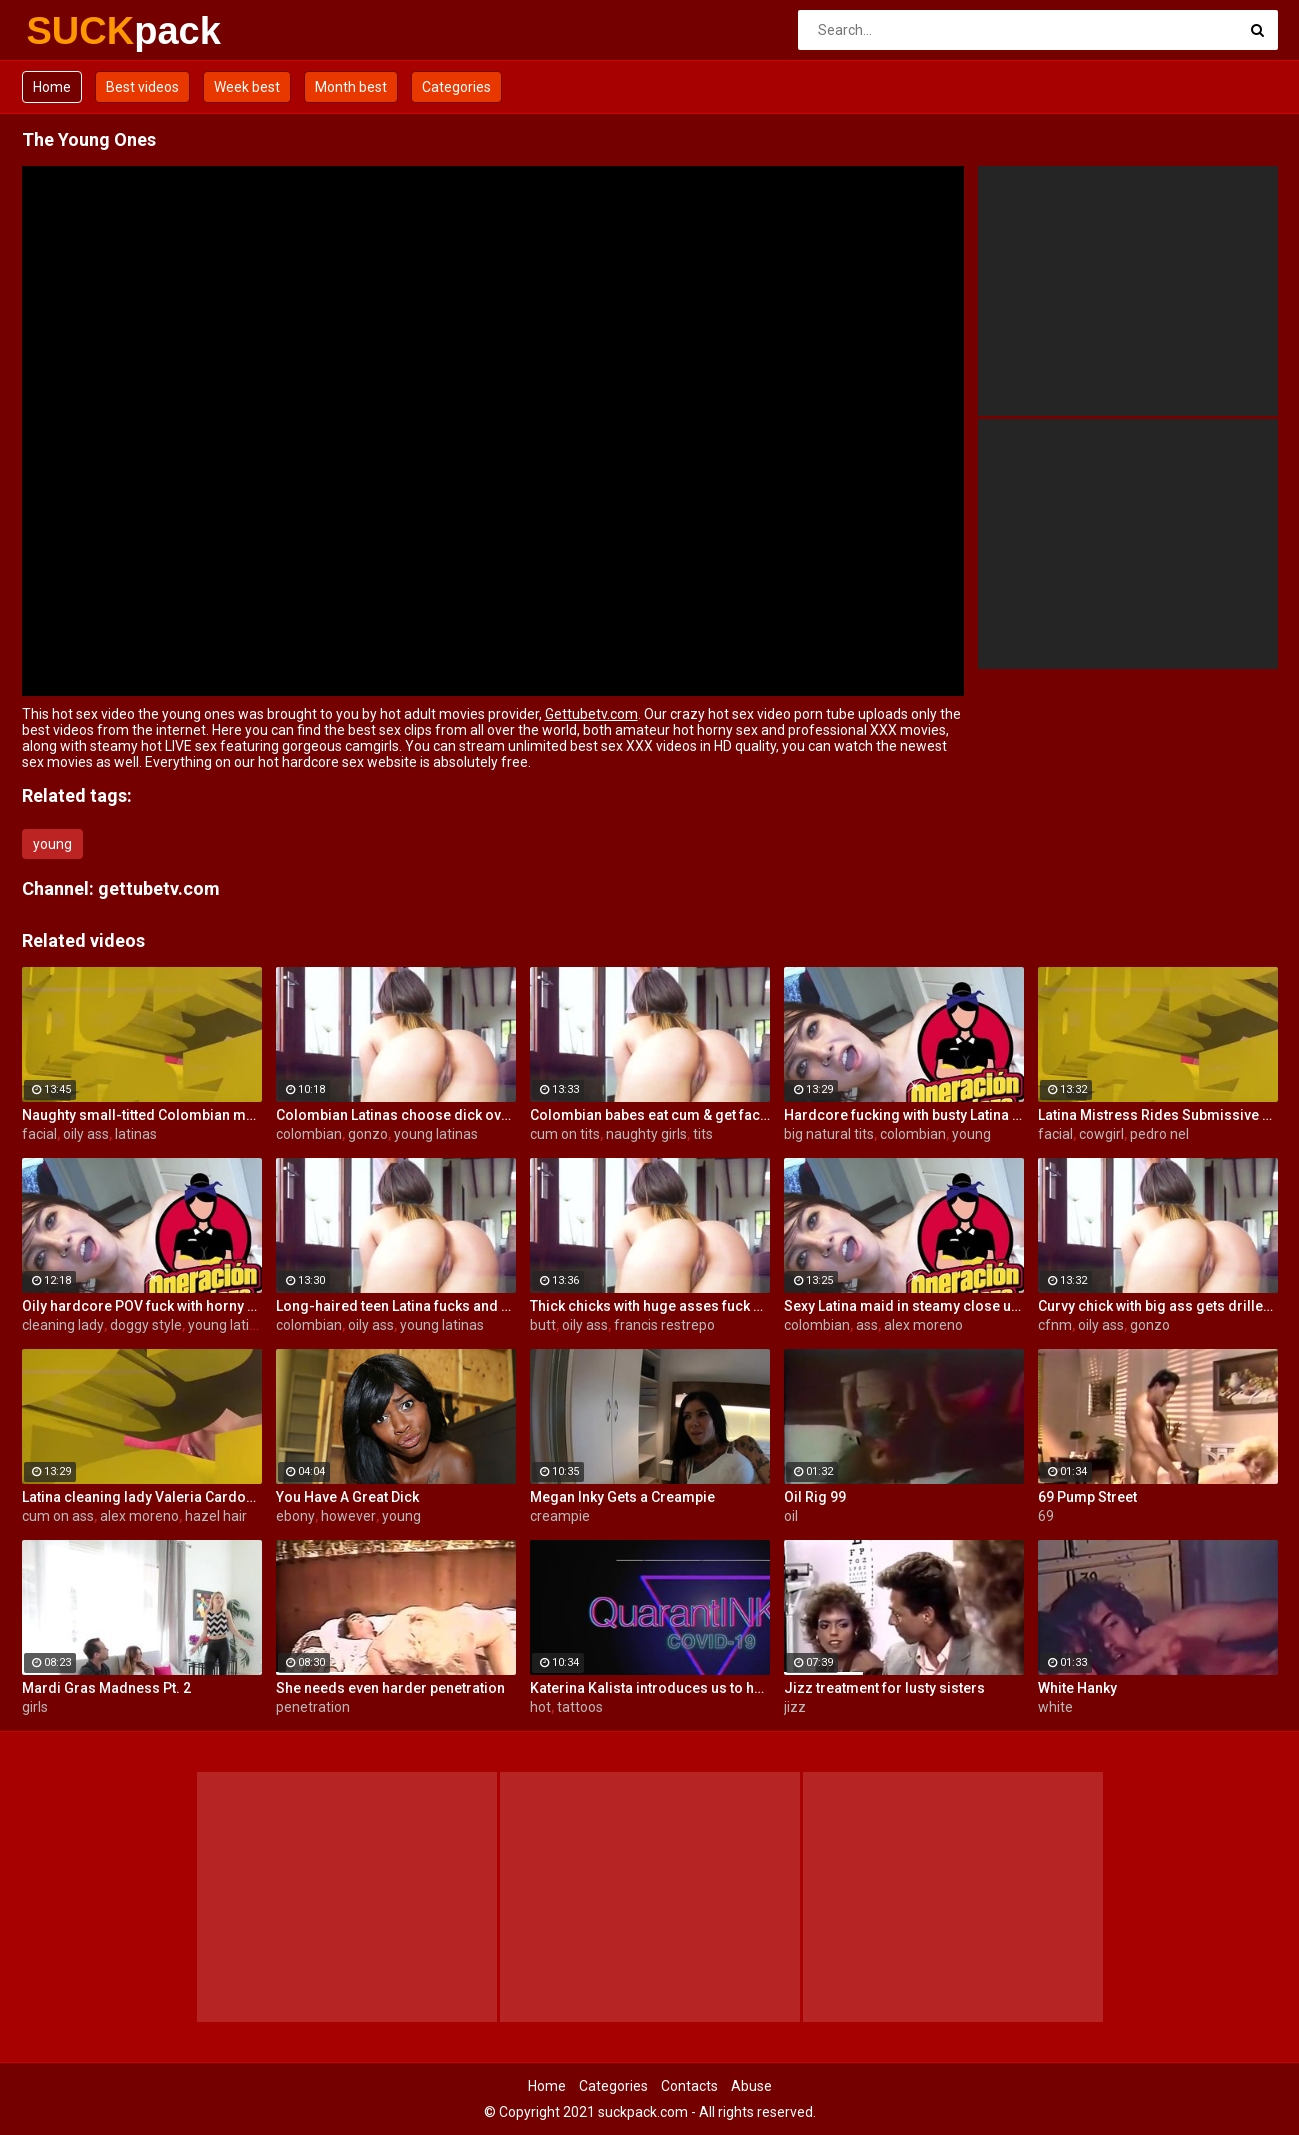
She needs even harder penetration (390, 1688)
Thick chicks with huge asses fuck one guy (650, 1306)
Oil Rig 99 (815, 1497)
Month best (351, 87)
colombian (309, 1134)
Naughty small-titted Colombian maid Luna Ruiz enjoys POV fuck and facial (142, 1115)
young (52, 844)
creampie (560, 1516)
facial (39, 1134)
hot (540, 1707)
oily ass (86, 1134)
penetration (313, 1707)
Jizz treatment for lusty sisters (884, 1688)
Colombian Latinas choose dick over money (396, 1115)
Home (52, 87)
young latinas (436, 1134)
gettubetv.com (159, 888)
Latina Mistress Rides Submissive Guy (1158, 1115)
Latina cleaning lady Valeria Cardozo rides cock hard (142, 1497)
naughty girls (646, 1134)
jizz (795, 1707)
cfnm (1055, 1325)
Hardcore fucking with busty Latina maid (904, 1115)
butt (543, 1325)
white (1055, 1707)
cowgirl (1101, 1134)
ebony (295, 1516)
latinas (136, 1134)
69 (1046, 1516)
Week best (247, 87)
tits (703, 1134)
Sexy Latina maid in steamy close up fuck (904, 1306)
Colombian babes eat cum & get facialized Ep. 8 (650, 1115)
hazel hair (216, 1516)
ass (867, 1325)
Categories (456, 87)
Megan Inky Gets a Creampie (622, 1497)
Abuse (751, 2086)
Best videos (142, 87)
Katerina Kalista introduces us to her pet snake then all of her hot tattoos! (650, 1688)
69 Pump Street (1087, 1497)
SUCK (79, 31)
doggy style (146, 1325)
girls (35, 1707)
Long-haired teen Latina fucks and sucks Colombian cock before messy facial (396, 1306)
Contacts (689, 2086)
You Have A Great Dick (347, 1497)
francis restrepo (664, 1325)
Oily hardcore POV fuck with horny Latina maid (142, 1306)
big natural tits (829, 1134)
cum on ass (58, 1516)
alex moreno (923, 1325)
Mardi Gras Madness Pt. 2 (106, 1688)
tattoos (580, 1707)
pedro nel (1159, 1134)
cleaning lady (63, 1325)
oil (791, 1516)
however (348, 1516)
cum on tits (565, 1134)
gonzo (368, 1134)
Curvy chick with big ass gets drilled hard (1158, 1306)
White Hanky (1077, 1688)
